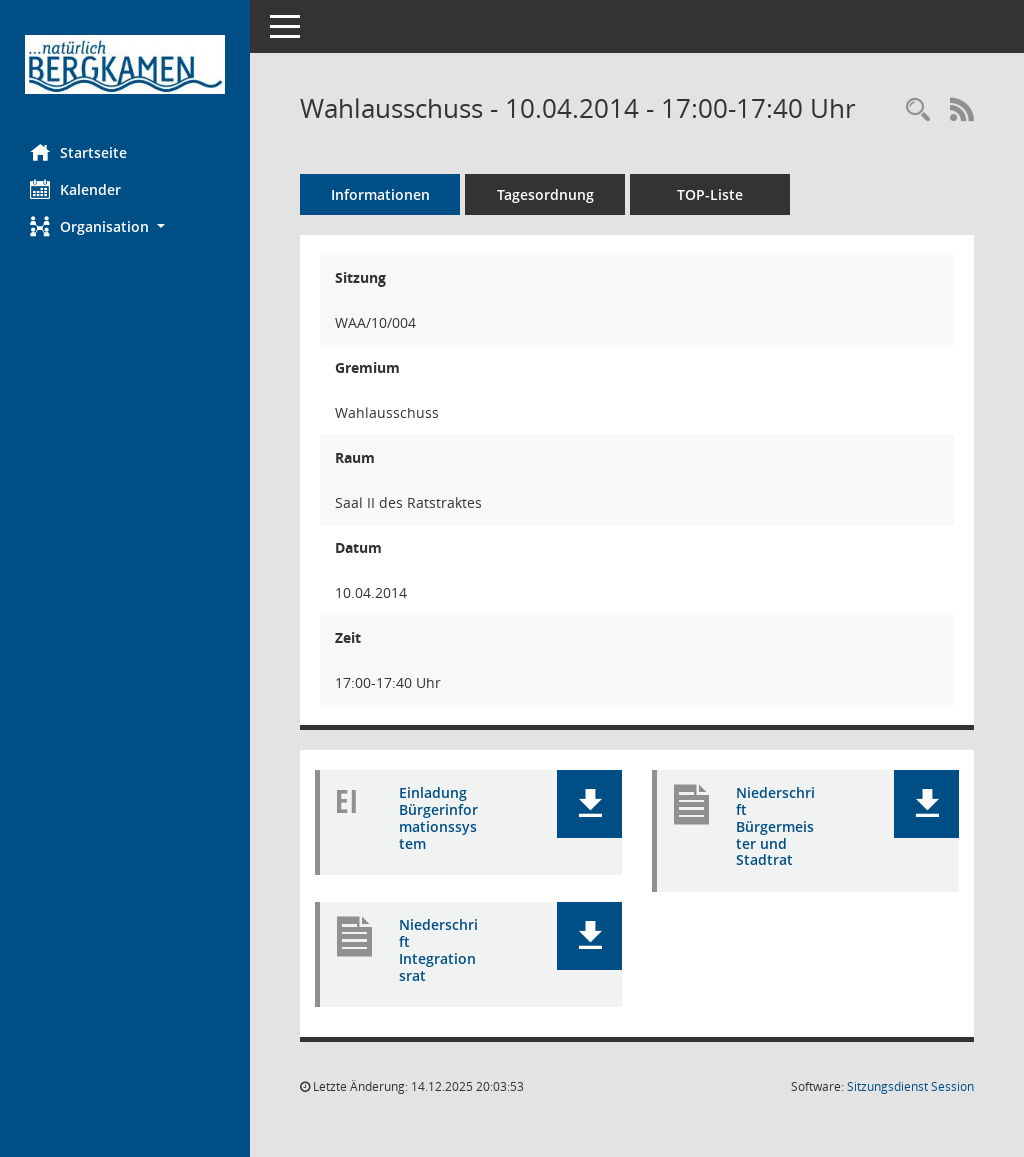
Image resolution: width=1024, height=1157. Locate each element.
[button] (125, 226)
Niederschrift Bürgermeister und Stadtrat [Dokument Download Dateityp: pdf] (775, 826)
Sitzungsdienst (910, 1086)
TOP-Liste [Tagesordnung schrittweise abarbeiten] (710, 194)
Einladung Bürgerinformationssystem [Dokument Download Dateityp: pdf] (438, 817)
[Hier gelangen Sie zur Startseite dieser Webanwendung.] (125, 64)
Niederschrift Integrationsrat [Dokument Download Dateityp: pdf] (438, 949)
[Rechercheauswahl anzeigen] (918, 110)
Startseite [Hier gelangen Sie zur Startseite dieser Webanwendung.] (78, 152)
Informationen (380, 194)
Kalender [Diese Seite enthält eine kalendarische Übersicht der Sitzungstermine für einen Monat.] (75, 189)
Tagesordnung (545, 194)
